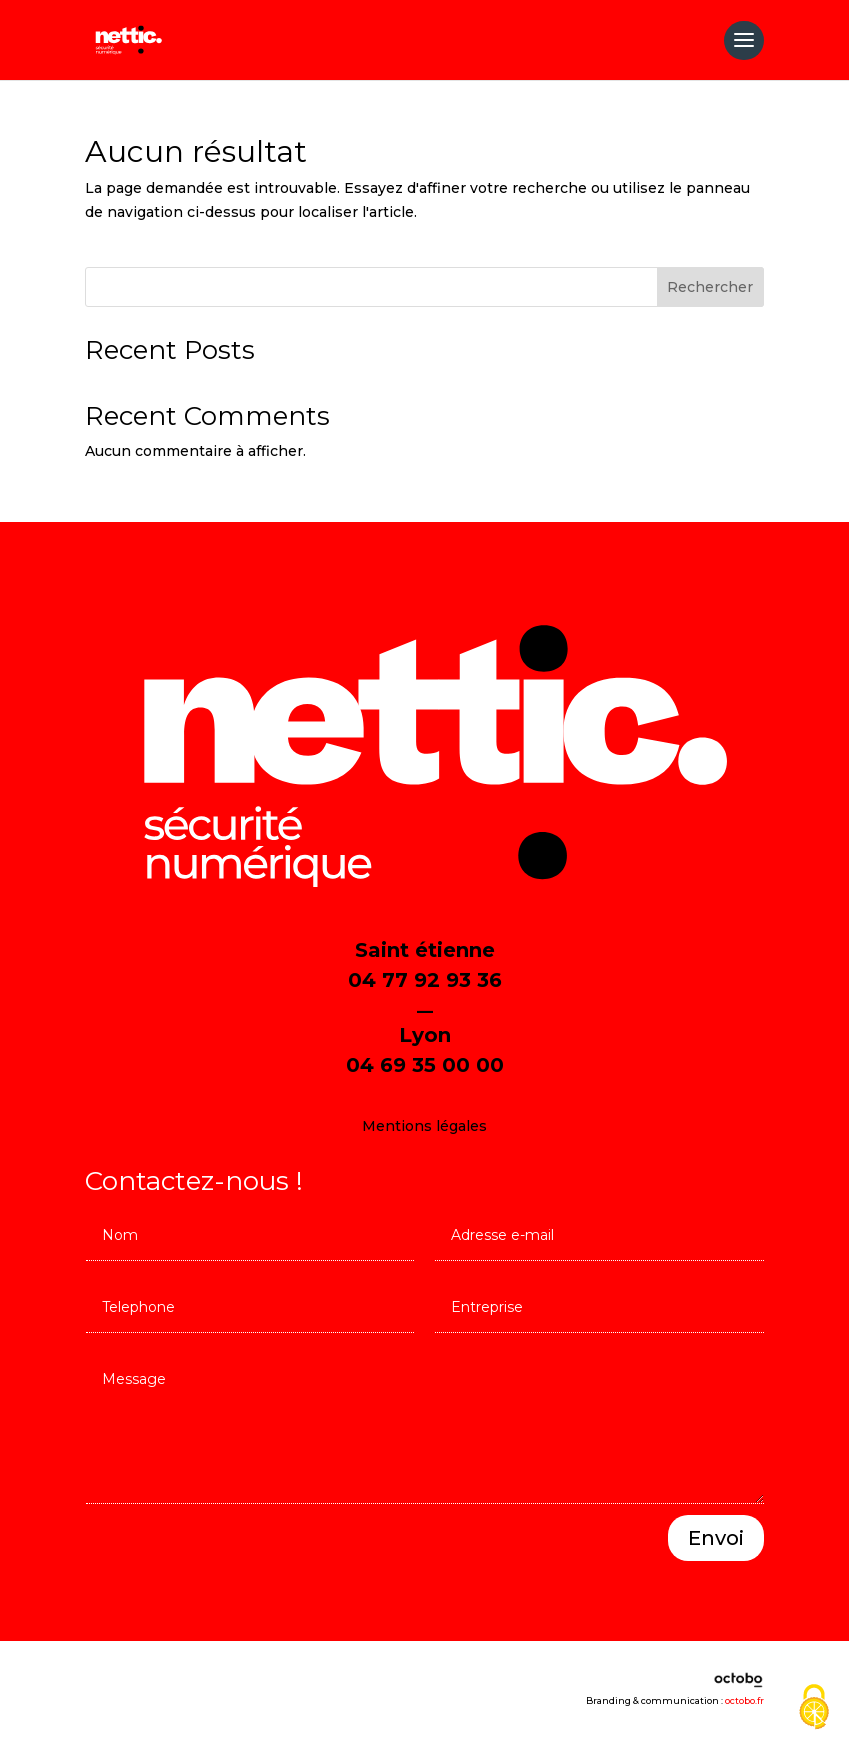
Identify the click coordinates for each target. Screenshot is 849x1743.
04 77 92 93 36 (425, 980)
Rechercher (710, 287)
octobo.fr (744, 1700)
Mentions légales (424, 1126)
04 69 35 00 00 (425, 1065)
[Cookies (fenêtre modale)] (814, 1708)
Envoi (716, 1538)
